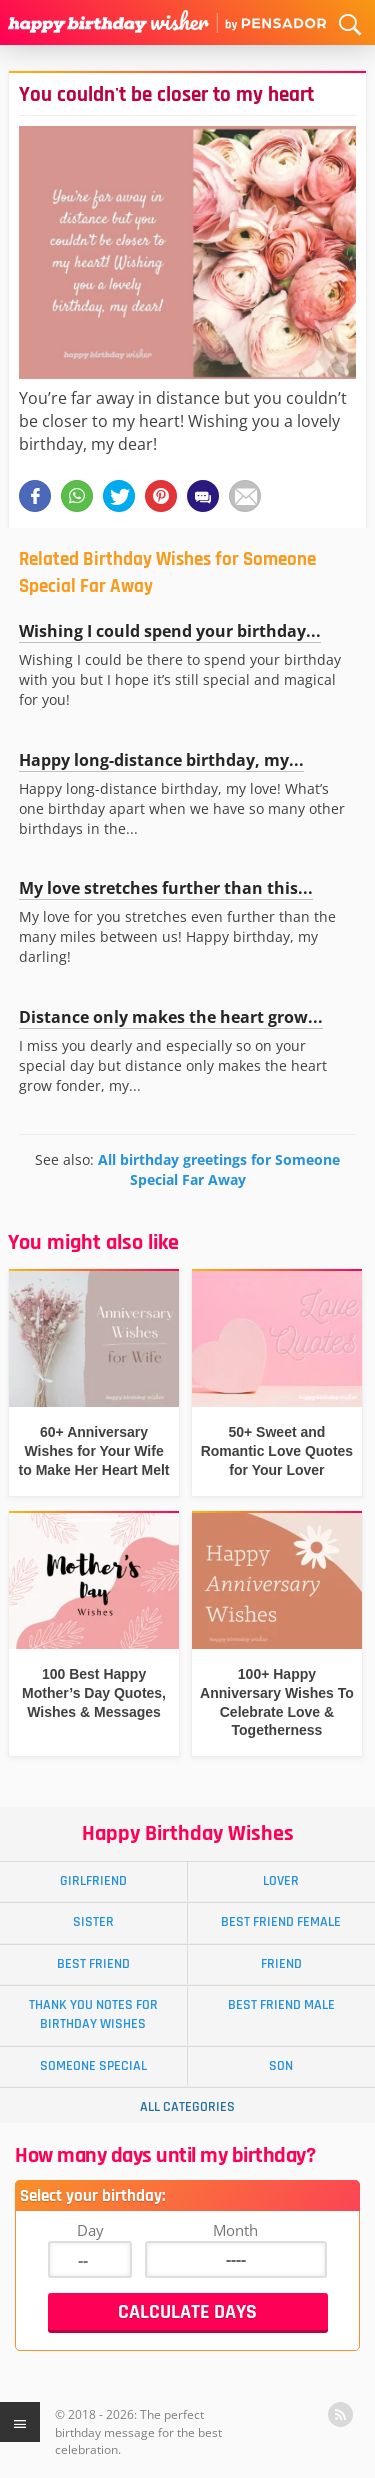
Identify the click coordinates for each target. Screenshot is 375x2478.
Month (235, 2230)
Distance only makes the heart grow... (171, 1017)
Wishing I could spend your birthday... (170, 631)
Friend (281, 1964)
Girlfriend (93, 1881)
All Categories (187, 2107)
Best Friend (93, 1964)
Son (281, 2066)
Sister (93, 1922)
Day (90, 2230)
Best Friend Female (281, 1922)
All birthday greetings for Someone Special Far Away (219, 1169)
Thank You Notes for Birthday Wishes (93, 2014)
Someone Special (93, 2066)
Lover (281, 1881)
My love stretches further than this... (166, 888)
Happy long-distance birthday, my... (161, 760)
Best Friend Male (281, 2005)
